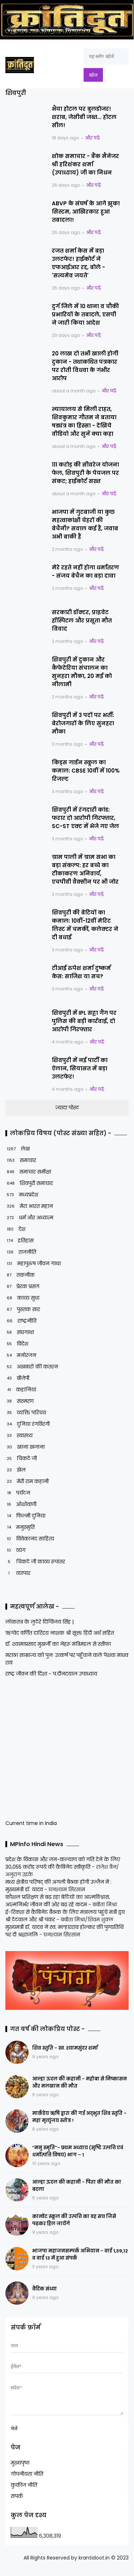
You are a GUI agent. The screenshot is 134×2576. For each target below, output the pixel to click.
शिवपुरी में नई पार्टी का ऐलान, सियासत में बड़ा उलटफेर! (80, 1068)
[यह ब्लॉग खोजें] (106, 56)
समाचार (20, 1160)
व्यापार (17, 1573)
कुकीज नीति (24, 2490)
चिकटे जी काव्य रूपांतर (35, 1562)
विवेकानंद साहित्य (29, 1539)
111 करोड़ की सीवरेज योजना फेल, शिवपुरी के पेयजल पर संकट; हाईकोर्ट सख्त (85, 473)
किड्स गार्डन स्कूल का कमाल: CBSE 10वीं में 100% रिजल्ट (86, 771)
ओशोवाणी (20, 1504)
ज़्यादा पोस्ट (67, 1107)
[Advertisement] (50, 1747)
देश (15, 1229)
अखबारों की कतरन (31, 1367)
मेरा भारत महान (29, 1206)
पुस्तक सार (22, 1309)
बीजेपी (17, 1378)
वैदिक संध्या (44, 2288)
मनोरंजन (20, 1355)
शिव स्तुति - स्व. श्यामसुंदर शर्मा (65, 2048)
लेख (17, 1149)
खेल (15, 1470)
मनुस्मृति (20, 1527)
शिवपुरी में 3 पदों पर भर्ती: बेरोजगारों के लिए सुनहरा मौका (83, 723)
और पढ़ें (92, 138)
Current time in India (31, 1823)
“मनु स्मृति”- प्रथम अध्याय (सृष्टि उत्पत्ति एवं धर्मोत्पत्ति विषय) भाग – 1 (77, 2151)
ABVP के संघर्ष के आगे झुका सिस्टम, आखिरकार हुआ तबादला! (86, 212)
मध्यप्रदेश (21, 1195)
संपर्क (17, 2501)
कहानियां (20, 1390)
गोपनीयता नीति (27, 2479)
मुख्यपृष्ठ (20, 2468)
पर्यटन (17, 1493)
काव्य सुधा (22, 1298)
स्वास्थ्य (19, 1435)
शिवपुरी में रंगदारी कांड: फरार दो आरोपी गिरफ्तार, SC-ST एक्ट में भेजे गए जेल (85, 818)
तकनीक (20, 1275)
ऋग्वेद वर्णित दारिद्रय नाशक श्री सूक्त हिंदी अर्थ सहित (59, 1632)
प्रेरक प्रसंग (22, 1286)
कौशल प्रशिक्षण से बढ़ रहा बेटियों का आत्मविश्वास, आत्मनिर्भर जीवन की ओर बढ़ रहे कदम (57, 1900)
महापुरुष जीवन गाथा (33, 1263)
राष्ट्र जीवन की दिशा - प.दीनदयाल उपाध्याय (51, 1673)
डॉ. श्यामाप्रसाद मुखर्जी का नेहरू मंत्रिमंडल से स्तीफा (58, 1644)
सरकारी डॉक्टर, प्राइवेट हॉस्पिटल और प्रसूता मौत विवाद (82, 620)
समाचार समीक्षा (28, 1172)
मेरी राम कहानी (27, 1481)
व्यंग (15, 1550)
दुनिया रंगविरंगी (27, 1424)
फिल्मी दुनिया (25, 1516)
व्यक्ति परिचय (25, 1412)
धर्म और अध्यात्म (29, 1218)
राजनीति (20, 1252)
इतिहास (19, 1240)
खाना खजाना (25, 1447)
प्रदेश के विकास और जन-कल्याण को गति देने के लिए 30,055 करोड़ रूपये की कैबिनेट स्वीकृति (62, 1863)
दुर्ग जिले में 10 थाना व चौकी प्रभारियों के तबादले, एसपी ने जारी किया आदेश (85, 314)
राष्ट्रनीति (20, 1321)
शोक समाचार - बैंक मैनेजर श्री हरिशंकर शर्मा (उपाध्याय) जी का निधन (85, 164)
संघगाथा (19, 1332)
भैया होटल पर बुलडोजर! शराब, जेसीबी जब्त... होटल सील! (84, 117)
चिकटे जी (21, 1458)
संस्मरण (19, 1401)
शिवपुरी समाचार (29, 1183)
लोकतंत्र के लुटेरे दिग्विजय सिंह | (39, 1621)
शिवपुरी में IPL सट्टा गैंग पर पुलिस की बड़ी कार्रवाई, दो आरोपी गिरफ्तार (84, 1021)
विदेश (16, 1344)
